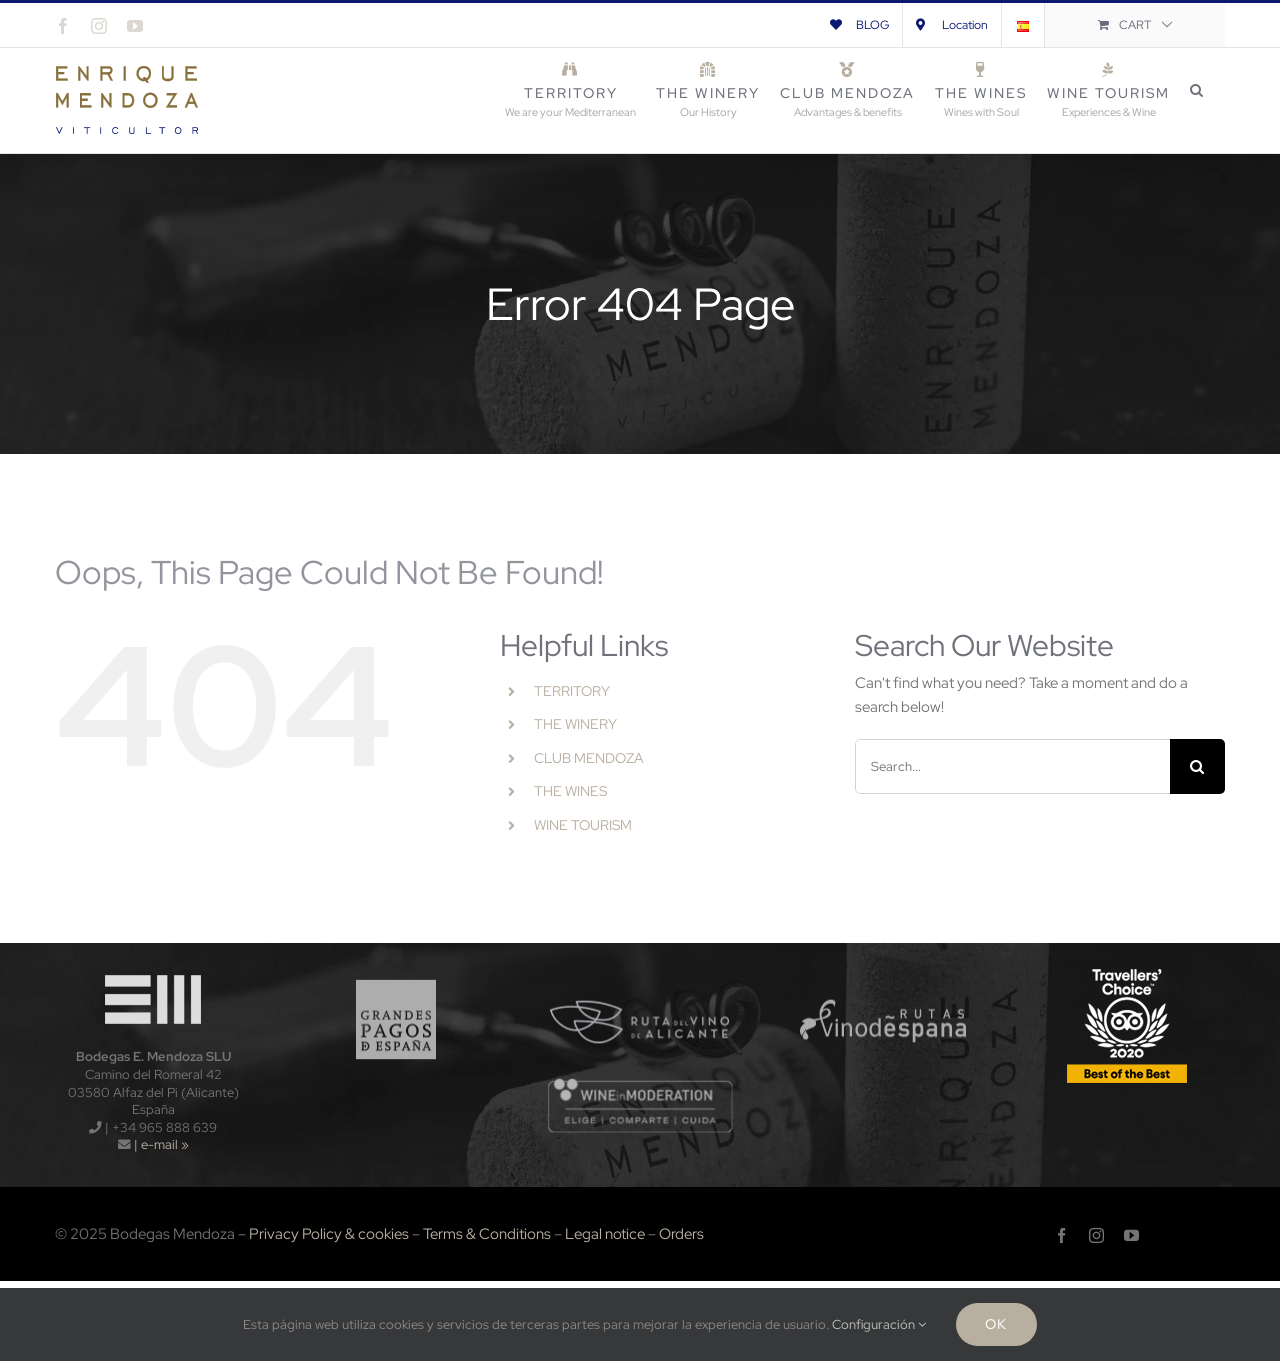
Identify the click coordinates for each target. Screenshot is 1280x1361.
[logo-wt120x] (153, 970)
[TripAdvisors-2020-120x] (1127, 970)
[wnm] (640, 1084)
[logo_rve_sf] (883, 970)
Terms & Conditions (487, 1234)
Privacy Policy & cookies (329, 1234)
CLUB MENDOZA (589, 758)
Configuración (879, 1324)
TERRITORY (572, 691)
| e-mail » (160, 1144)
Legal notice (605, 1234)
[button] (1197, 90)
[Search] (1197, 766)
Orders (681, 1234)
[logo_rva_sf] (640, 970)
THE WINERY (575, 724)
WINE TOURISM (583, 825)
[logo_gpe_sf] (396, 970)
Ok (996, 1324)
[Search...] (1012, 766)
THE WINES (570, 791)
